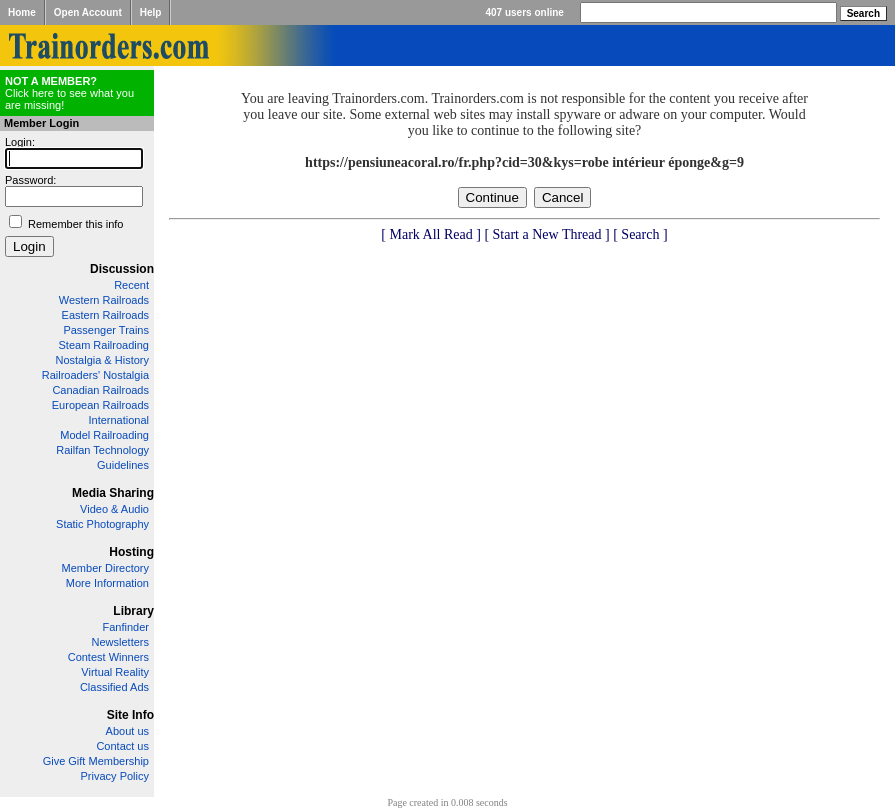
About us (127, 731)
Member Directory (105, 568)
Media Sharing (113, 493)
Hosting (131, 552)
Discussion (122, 269)
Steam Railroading (104, 345)
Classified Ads (114, 687)
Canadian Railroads (100, 390)
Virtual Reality (115, 672)
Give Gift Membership (96, 761)
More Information (107, 583)
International (118, 420)
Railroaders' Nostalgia (95, 375)
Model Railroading (104, 435)
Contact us (122, 746)
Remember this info (75, 224)
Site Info (130, 715)
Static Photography (102, 524)
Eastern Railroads (105, 315)
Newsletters (120, 642)
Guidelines (123, 465)
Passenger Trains (106, 330)
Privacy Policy (115, 776)
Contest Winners (108, 657)
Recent (131, 285)
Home (22, 12)
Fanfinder (126, 627)
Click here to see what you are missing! (69, 93)
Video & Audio (114, 509)
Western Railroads (104, 300)
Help (151, 12)
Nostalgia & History (102, 360)
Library (133, 611)
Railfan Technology (102, 450)
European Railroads (100, 405)
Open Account (88, 12)
